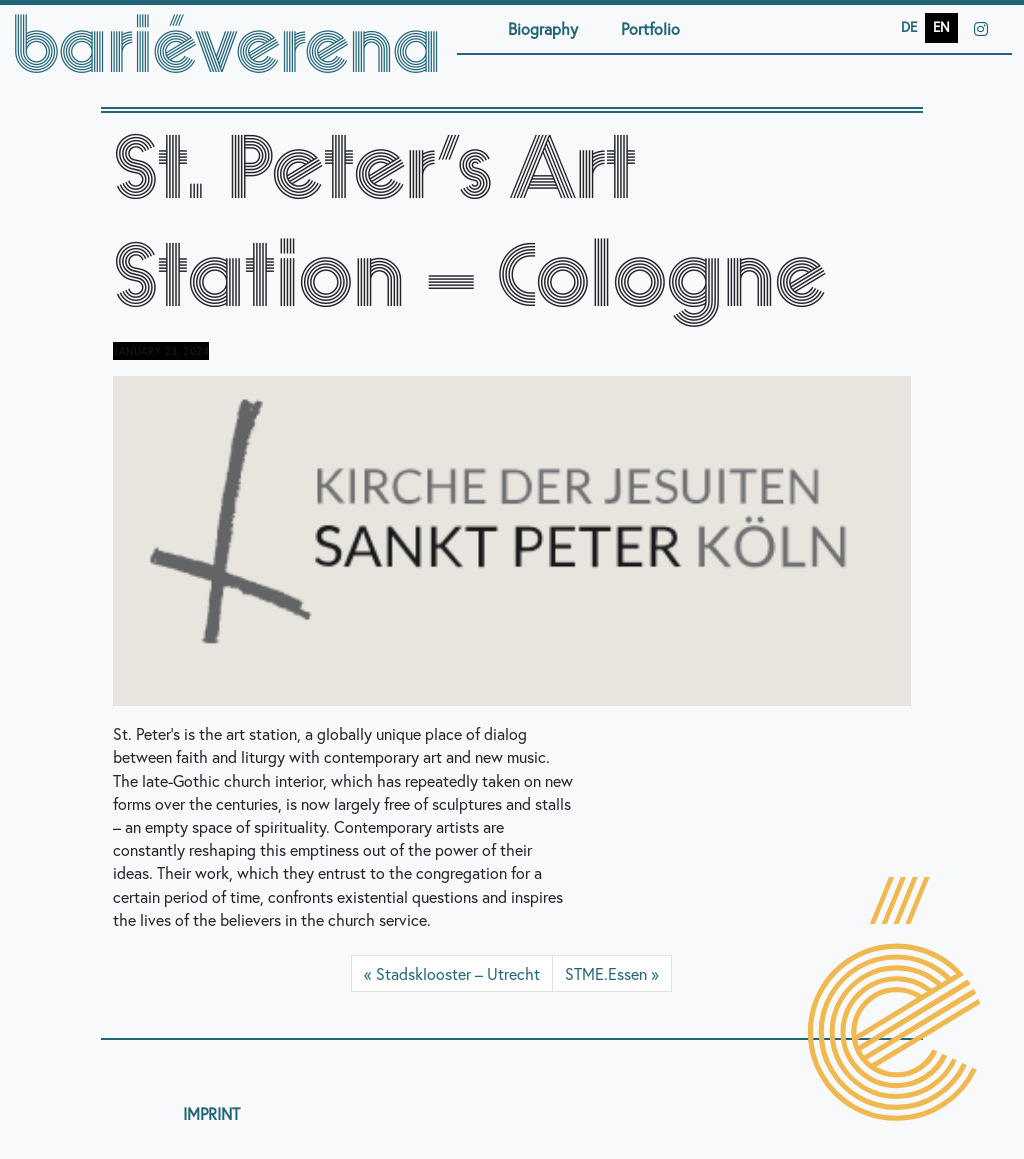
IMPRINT (211, 1113)
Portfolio (650, 28)
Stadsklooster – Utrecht (458, 973)
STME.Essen (606, 973)
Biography (543, 28)
